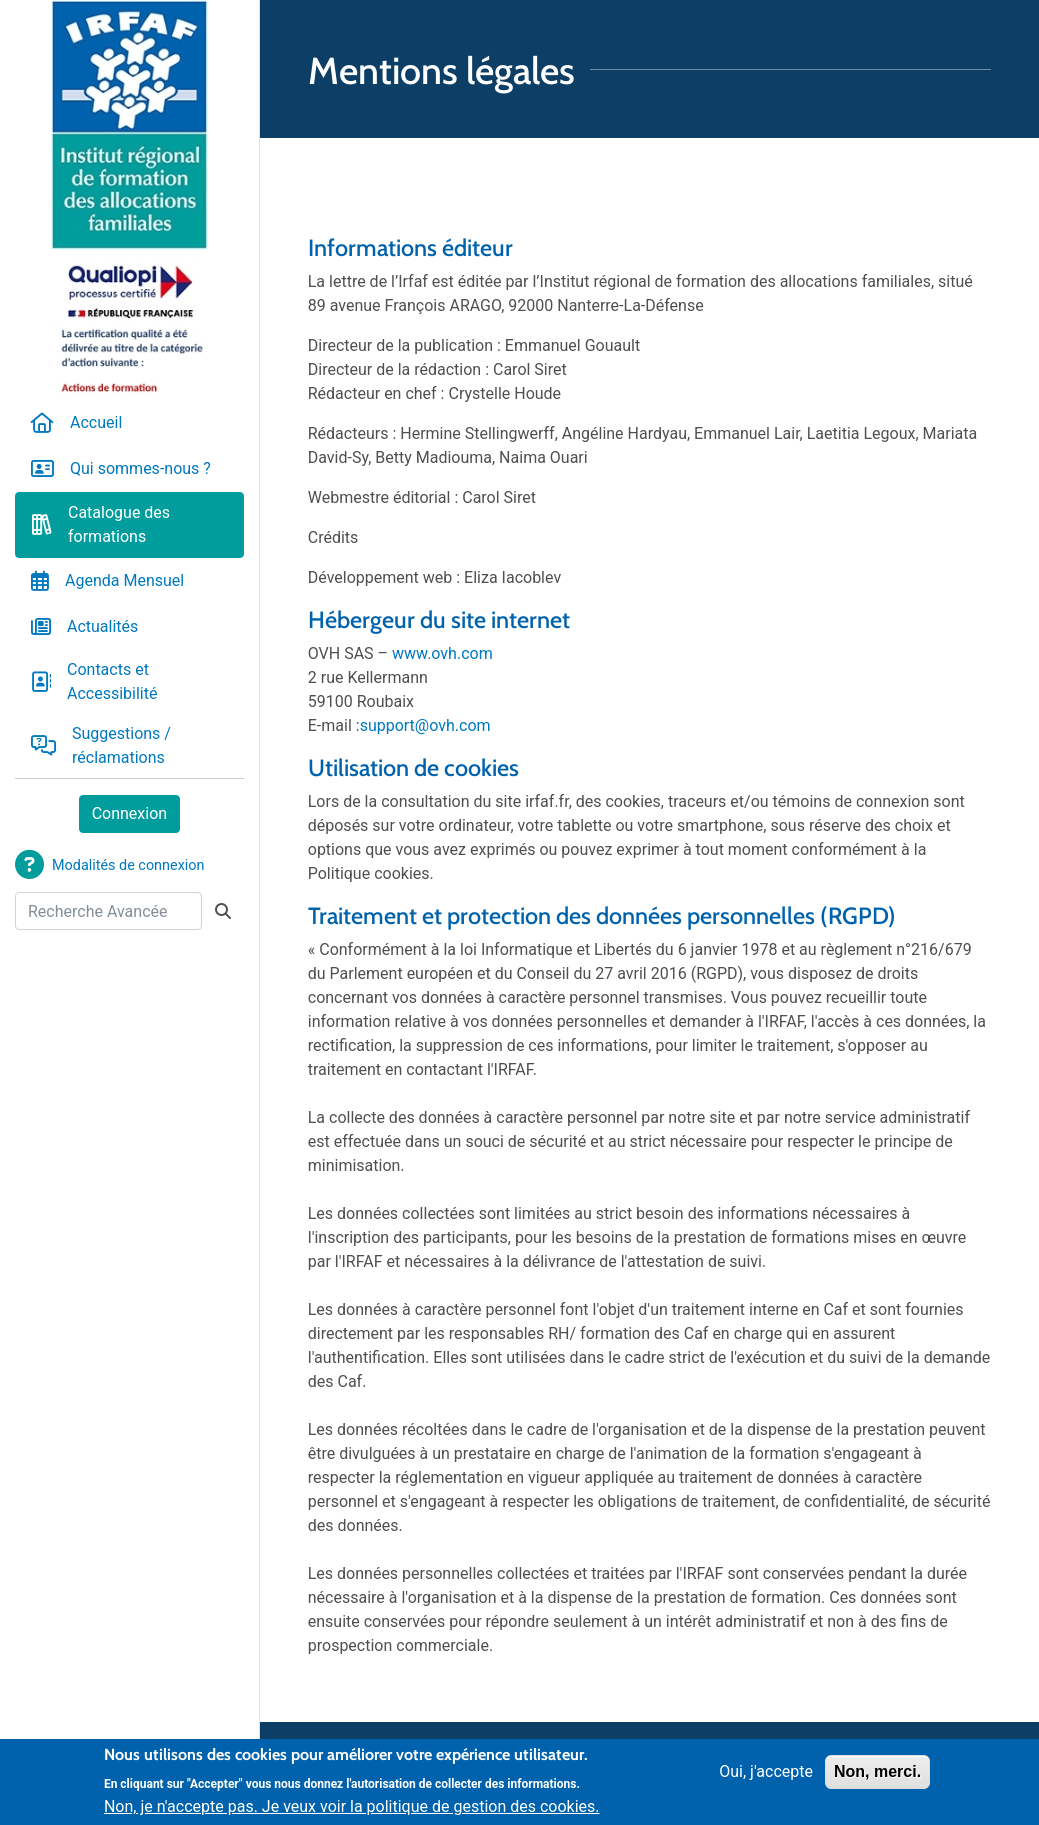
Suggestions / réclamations (121, 745)
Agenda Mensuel (124, 580)
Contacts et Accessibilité (112, 681)
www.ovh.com (442, 653)
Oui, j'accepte (766, 1778)
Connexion (129, 813)
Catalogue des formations (119, 524)
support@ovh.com (425, 725)
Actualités (102, 626)
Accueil (96, 422)
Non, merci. (877, 1778)
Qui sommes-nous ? (140, 468)
